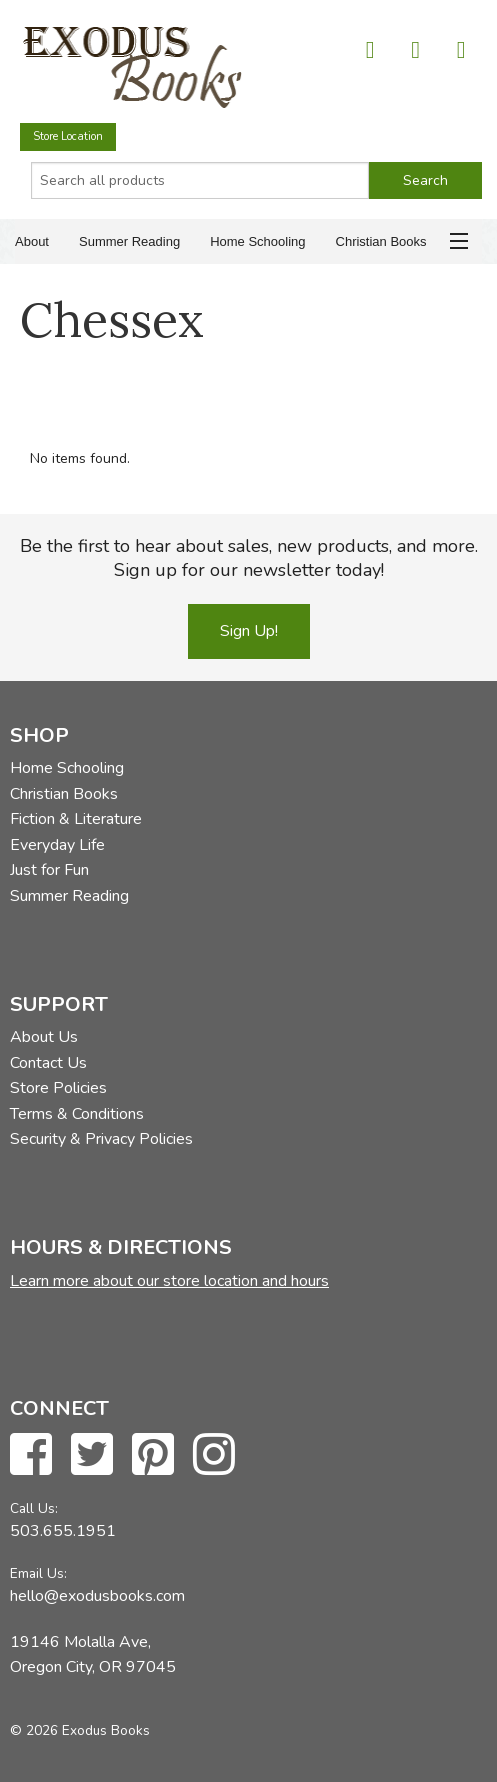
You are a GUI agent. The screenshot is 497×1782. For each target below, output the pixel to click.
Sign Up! (249, 631)
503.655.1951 (63, 1531)
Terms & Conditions (77, 1114)
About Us (44, 1037)
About (32, 241)
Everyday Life (57, 845)
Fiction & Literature (76, 819)
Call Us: (34, 1508)
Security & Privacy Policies (101, 1139)
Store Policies (58, 1088)
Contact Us (48, 1063)
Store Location (68, 136)
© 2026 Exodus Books (80, 1730)
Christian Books (381, 241)
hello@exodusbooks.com (97, 1596)
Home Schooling (257, 241)
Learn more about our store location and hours (169, 1281)
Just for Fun (49, 870)
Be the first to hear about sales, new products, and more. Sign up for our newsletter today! (249, 558)
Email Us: (38, 1573)
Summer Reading (129, 241)
